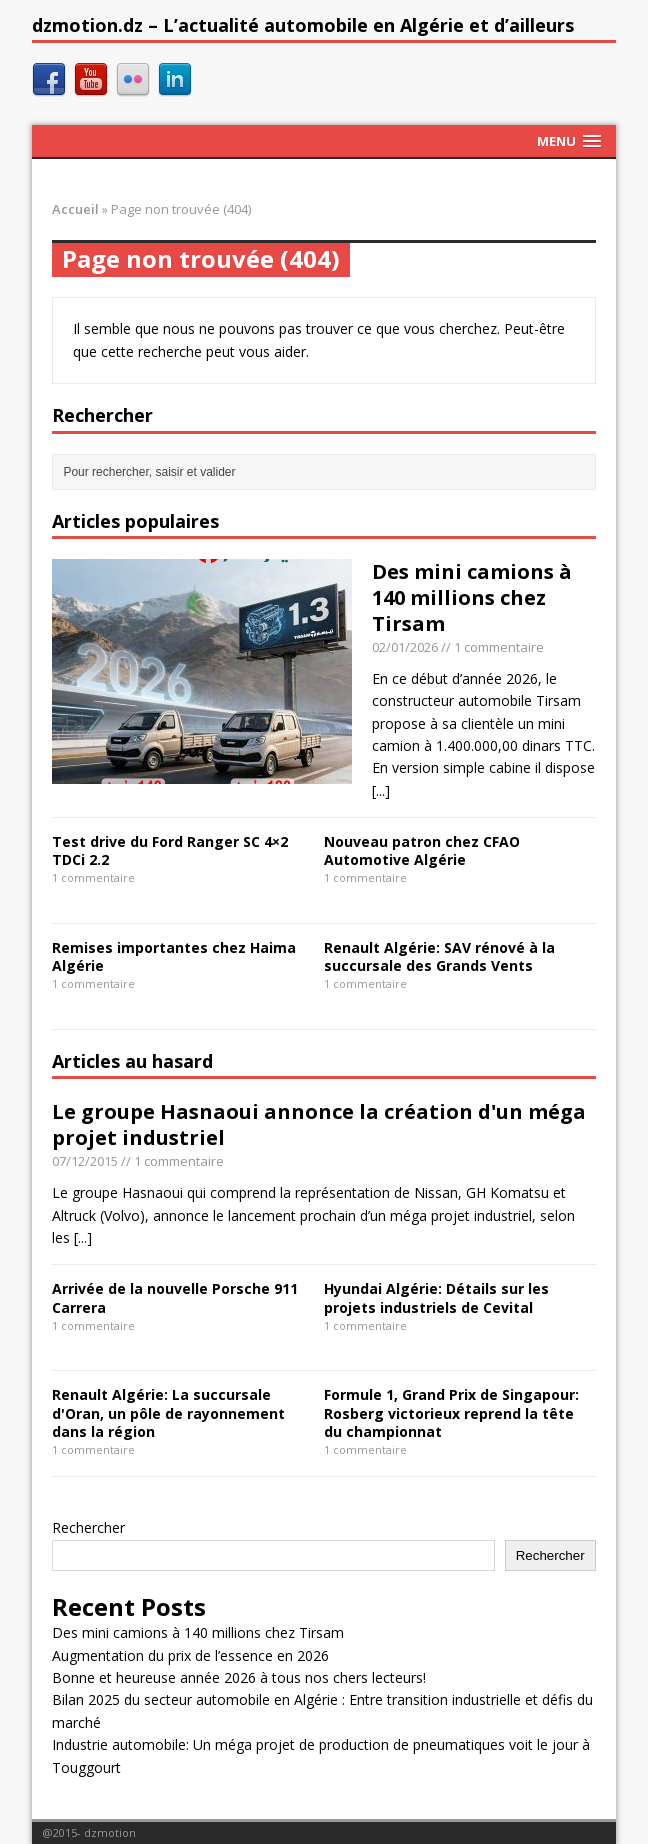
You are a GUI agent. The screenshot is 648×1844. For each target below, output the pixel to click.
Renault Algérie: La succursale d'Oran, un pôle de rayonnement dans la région (168, 1412)
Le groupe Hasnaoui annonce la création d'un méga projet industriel (319, 1124)
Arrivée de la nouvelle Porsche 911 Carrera (175, 1297)
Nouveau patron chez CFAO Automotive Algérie (422, 850)
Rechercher (88, 1527)
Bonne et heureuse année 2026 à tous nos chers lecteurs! (239, 1677)
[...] (381, 790)
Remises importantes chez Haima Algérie (174, 956)
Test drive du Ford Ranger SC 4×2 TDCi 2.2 (170, 850)
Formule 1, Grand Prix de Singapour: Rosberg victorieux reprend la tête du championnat (451, 1412)
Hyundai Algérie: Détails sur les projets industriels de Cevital (436, 1297)
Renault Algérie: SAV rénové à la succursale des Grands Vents (439, 956)
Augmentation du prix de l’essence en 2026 (190, 1655)
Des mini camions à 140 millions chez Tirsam (472, 597)
